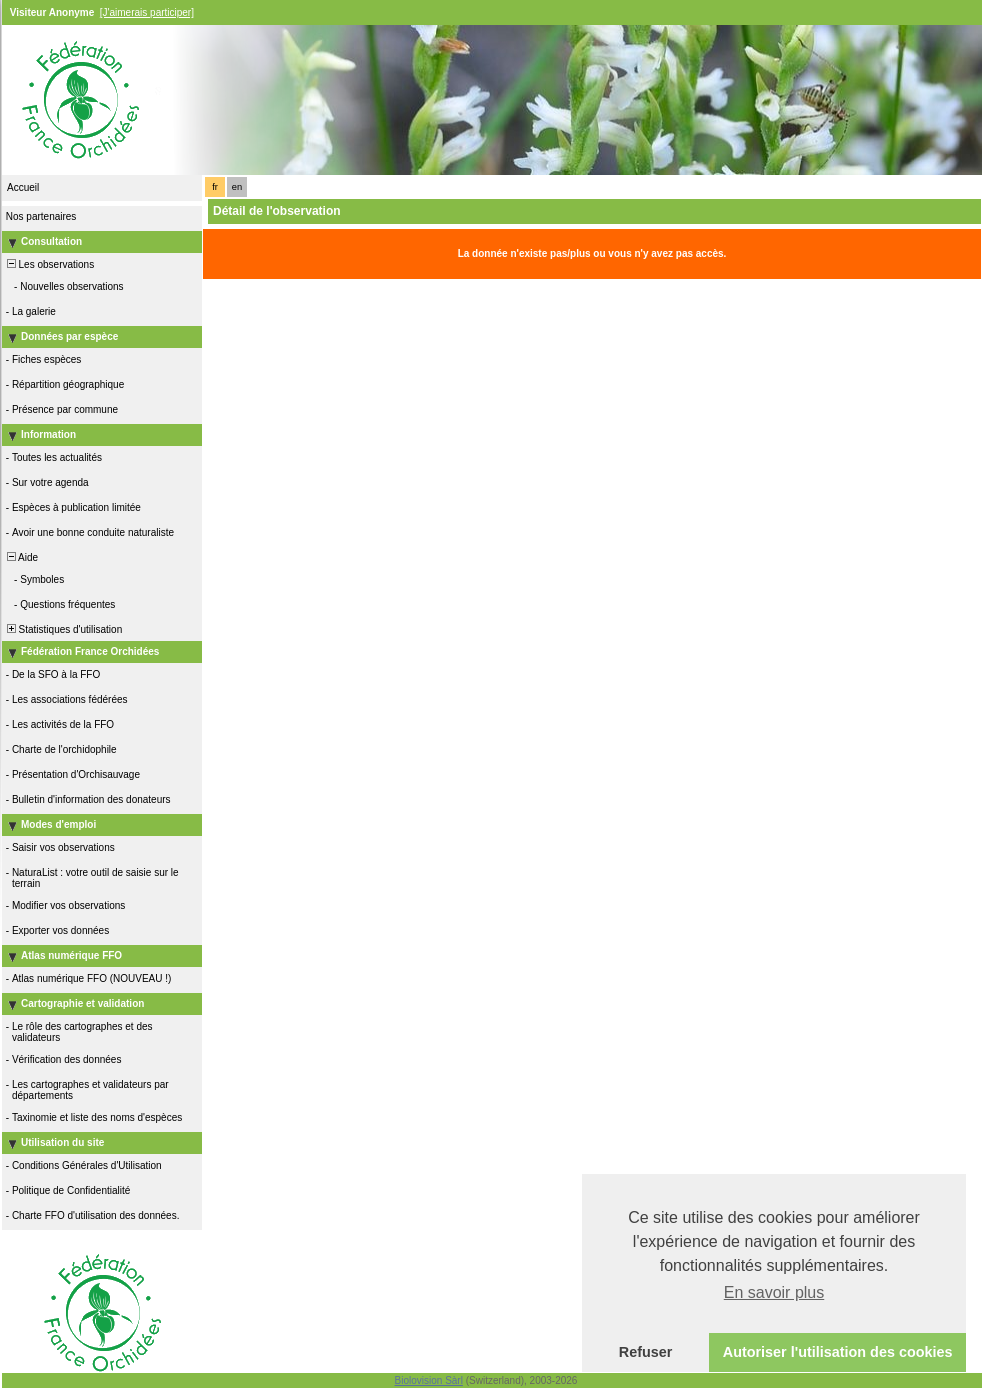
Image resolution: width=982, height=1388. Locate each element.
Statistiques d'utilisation (63, 629)
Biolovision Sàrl (429, 1380)
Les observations (49, 264)
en (237, 187)
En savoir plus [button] (774, 1292)
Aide (21, 557)
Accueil (23, 187)
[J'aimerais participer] (147, 12)
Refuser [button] (646, 1352)
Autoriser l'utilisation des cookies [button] (838, 1352)
